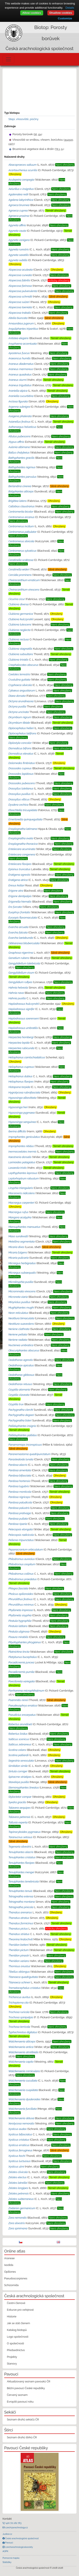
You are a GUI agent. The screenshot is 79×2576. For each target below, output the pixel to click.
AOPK (5, 2551)
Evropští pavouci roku (20, 2401)
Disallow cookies (61, 12)
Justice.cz (7, 2534)
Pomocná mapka (11, 2558)
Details (70, 7)
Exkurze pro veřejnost (20, 2309)
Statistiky (7, 2562)
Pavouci (9, 2542)
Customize (65, 18)
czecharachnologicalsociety (19, 2547)
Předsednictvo (16, 2350)
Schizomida (11, 2285)
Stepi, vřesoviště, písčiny (23, 119)
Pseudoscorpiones (15, 2278)
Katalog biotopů (17, 2329)
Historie (11, 2316)
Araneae (9, 2258)
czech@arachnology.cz (16, 2527)
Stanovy (12, 2363)
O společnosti (15, 2343)
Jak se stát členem (18, 2323)
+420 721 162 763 (13, 2523)
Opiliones (10, 2271)
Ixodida (8, 2265)
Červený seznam (17, 2394)
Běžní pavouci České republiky (26, 2388)
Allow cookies (31, 12)
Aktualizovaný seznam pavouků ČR (28, 2381)
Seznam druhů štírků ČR (22, 2437)
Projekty (12, 2356)
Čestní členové (16, 2303)
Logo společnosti (17, 2336)
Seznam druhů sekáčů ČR (23, 2419)
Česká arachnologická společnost (22, 2538)
